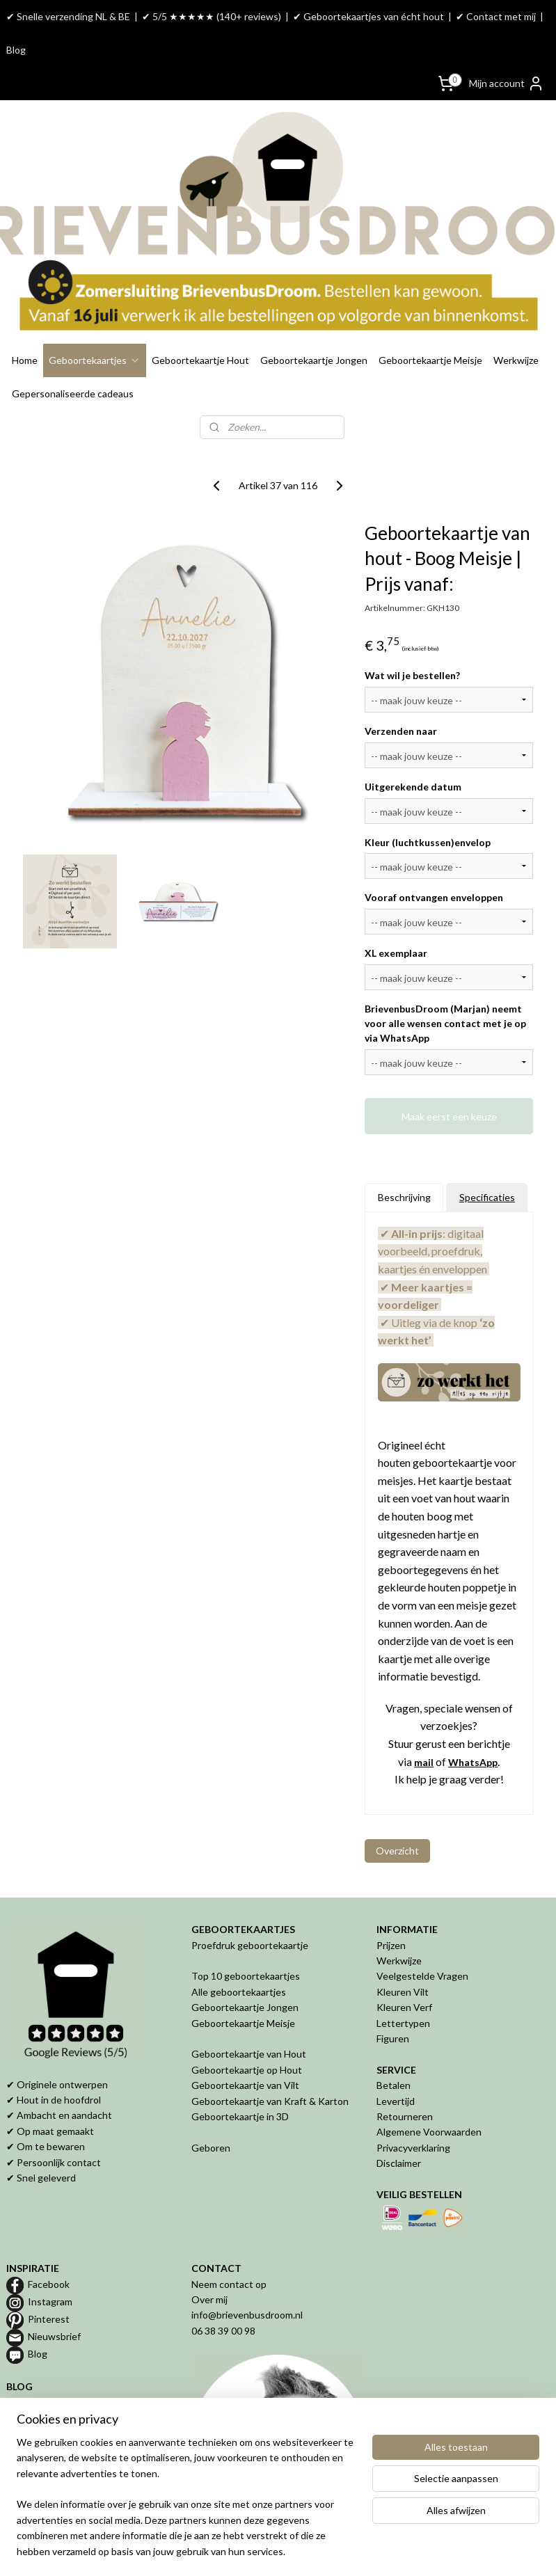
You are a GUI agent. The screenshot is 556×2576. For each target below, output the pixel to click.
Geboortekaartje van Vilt (246, 2044)
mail (424, 1720)
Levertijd (395, 2059)
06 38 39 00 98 (223, 2289)
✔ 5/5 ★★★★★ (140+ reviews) (211, 16)
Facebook (49, 2242)
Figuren (392, 1997)
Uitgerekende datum (413, 745)
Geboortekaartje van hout (63, 2376)
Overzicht (397, 1809)
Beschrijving (404, 1156)
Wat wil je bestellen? (412, 634)
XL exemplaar (396, 912)
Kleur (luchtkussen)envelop (428, 800)
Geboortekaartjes (95, 318)
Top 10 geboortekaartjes (245, 1935)
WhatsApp (473, 1720)
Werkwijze (516, 318)
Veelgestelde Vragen (422, 1935)
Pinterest (49, 2277)
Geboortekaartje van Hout (248, 2013)
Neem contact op (229, 2242)
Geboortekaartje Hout (200, 318)
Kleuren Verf (404, 1966)
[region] (186, 2505)
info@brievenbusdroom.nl (247, 2274)
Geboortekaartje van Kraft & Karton (270, 2059)
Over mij (209, 2258)
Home (25, 318)
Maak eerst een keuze (449, 1075)
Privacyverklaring (413, 2106)
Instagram (50, 2260)
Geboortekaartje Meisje (430, 318)
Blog (16, 50)
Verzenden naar (401, 689)
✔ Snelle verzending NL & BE (68, 16)
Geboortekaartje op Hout (246, 2028)
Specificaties (487, 1156)
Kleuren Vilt (402, 1950)
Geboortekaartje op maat (61, 2392)
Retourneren (404, 2075)
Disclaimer (398, 2122)
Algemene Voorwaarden (429, 2091)
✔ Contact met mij (496, 16)
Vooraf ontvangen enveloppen (434, 856)
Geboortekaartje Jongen (313, 318)
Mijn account (506, 83)
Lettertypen (403, 1981)
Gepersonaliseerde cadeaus (73, 352)
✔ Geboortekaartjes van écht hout (368, 16)
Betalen (393, 2044)
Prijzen (391, 1903)
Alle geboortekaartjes (238, 1950)
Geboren (210, 2106)
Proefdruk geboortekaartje (249, 1903)
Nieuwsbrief (54, 2294)
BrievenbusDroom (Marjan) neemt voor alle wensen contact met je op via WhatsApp (445, 982)
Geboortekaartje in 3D (240, 2075)
